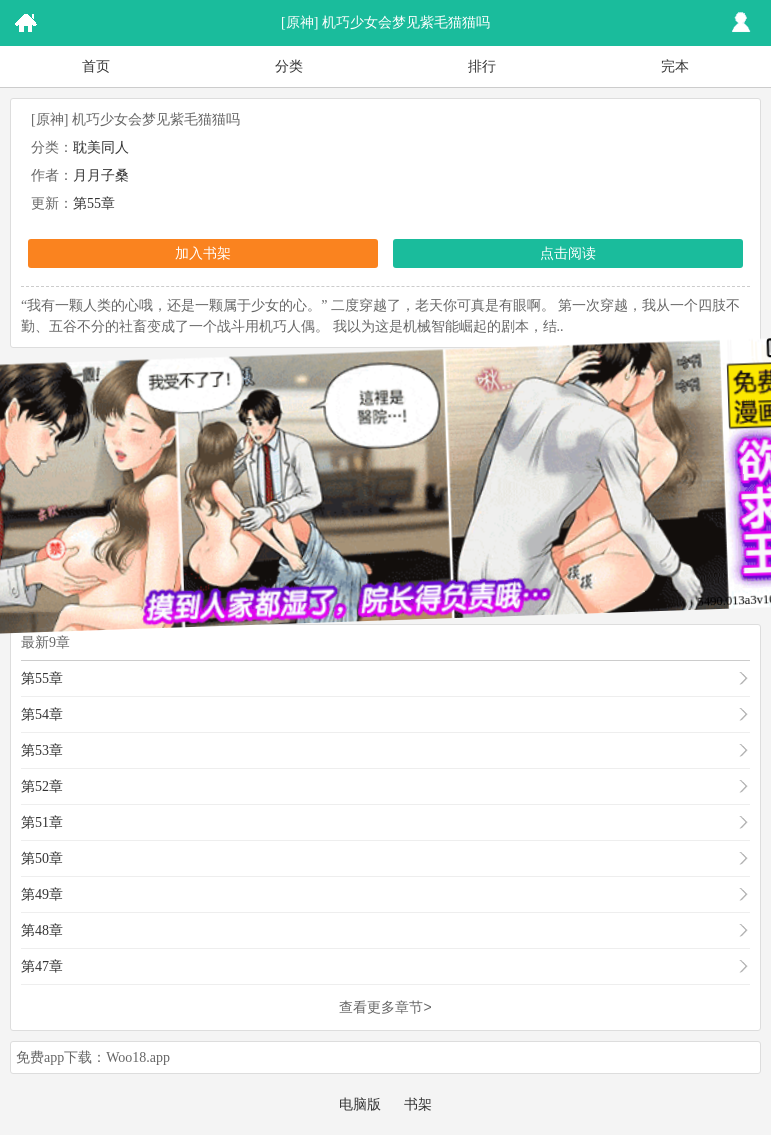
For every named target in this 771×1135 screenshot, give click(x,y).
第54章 (42, 714)
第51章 (42, 822)
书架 (418, 1104)
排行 (482, 66)
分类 (289, 66)
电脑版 (360, 1104)
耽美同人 (101, 147)
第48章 (42, 930)
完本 (675, 66)
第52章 (42, 786)
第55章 (94, 203)
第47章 (42, 966)
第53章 (42, 750)
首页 (96, 66)
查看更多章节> (385, 1007)
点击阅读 (568, 253)
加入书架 (203, 253)
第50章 (42, 858)
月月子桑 (101, 175)
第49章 (42, 894)
